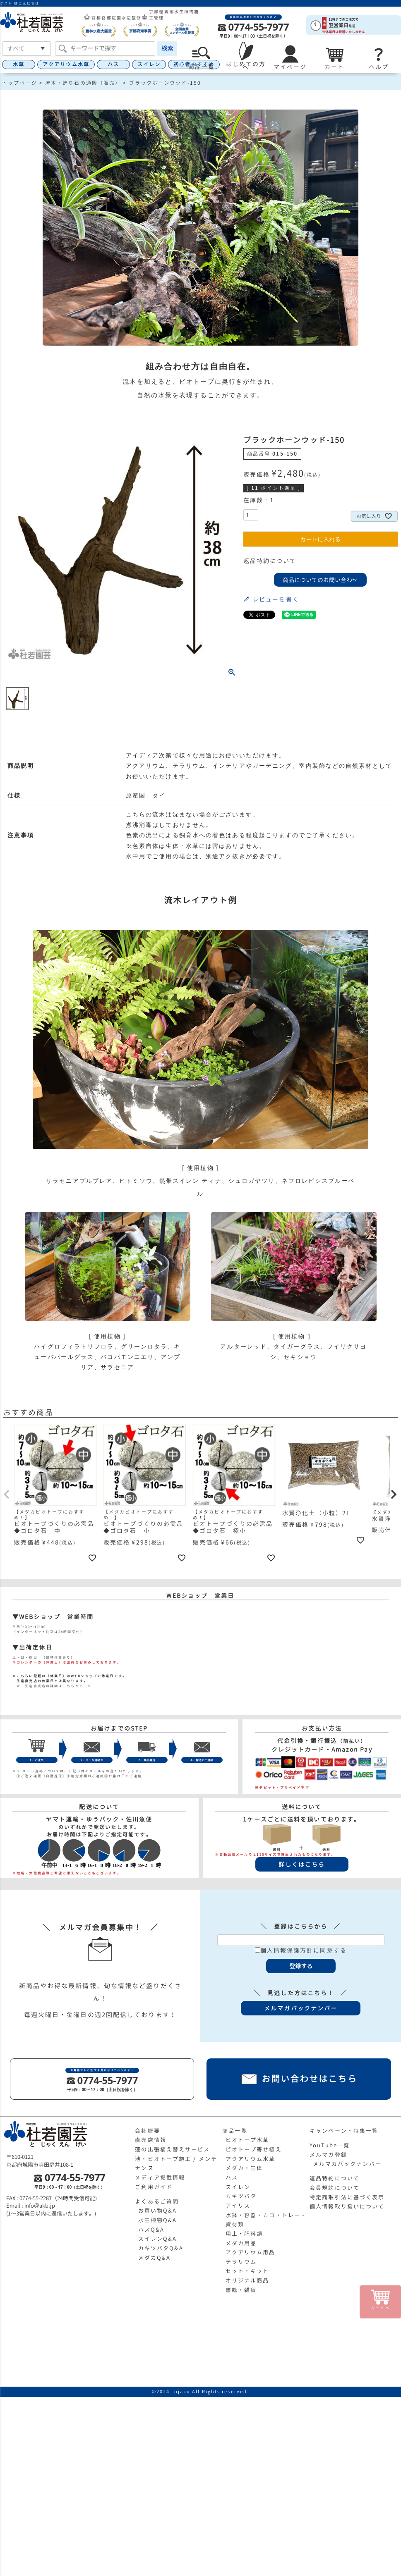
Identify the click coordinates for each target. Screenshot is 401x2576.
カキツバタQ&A (160, 2248)
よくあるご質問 (157, 2201)
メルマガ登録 (328, 2154)
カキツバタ (241, 2196)
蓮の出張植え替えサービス (172, 2149)
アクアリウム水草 (66, 64)
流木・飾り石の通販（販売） (83, 82)
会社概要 (147, 2130)
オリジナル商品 (247, 2280)
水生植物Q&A (157, 2220)
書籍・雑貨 (241, 2290)
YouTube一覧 (330, 2145)
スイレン (149, 64)
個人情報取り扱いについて (347, 2206)
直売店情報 (150, 2140)
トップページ (19, 82)
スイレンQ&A (157, 2238)
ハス (113, 64)
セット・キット (247, 2271)
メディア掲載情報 (160, 2177)
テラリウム (241, 2262)
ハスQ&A (151, 2229)
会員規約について (335, 2188)
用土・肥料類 (244, 2233)
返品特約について (270, 561)
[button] (7, 1494)
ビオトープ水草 (247, 2140)
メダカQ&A (154, 2257)
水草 (18, 64)
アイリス (238, 2205)
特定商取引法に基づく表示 (347, 2197)
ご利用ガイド (154, 2187)
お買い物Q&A (157, 2210)
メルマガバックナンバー (347, 2164)
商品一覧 (234, 2130)
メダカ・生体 (244, 2168)
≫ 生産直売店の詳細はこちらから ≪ (52, 1685)
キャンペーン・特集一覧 (344, 2130)
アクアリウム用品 (251, 2252)
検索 (167, 48)
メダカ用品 (241, 2243)
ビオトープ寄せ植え (254, 2149)
